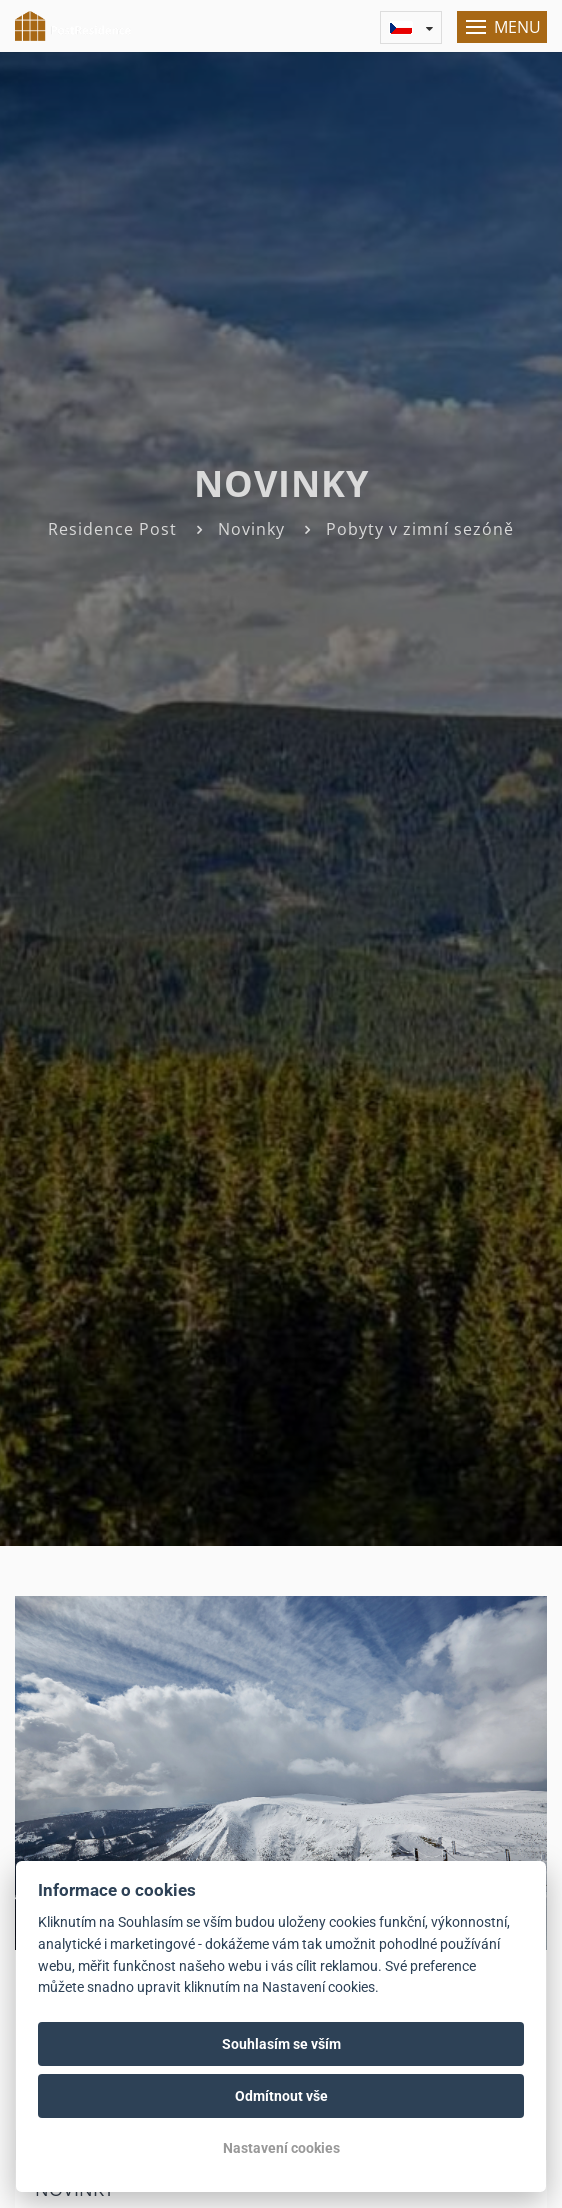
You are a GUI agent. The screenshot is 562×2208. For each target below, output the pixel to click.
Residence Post (112, 529)
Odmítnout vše (281, 2096)
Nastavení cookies (281, 2148)
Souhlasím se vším (281, 2044)
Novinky (251, 529)
